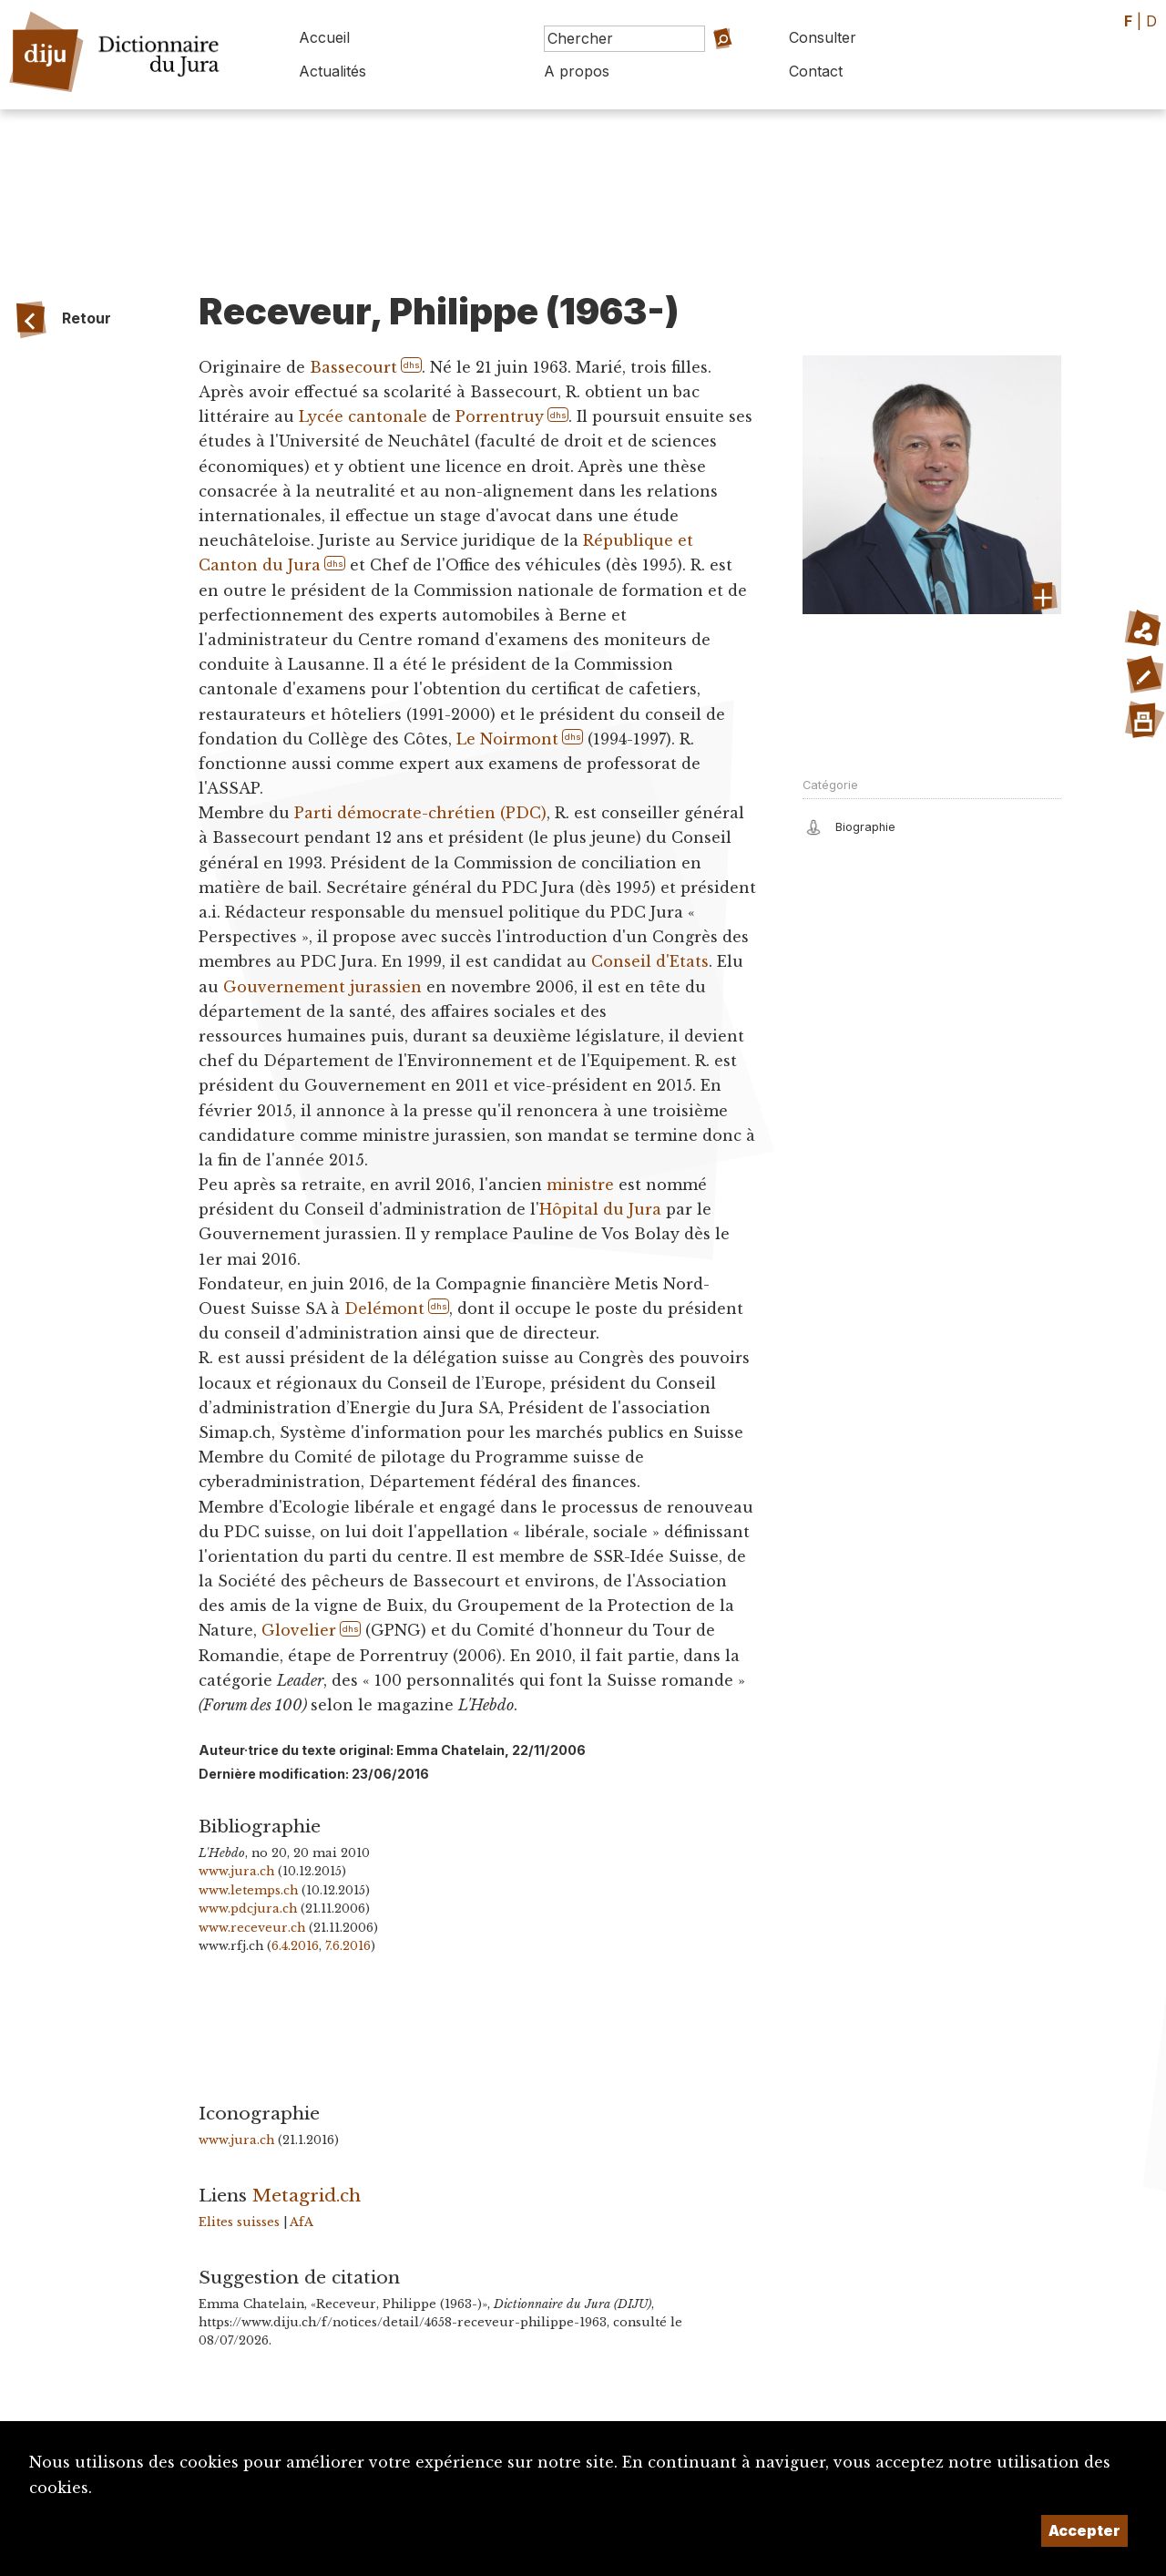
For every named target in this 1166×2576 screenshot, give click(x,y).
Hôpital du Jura (600, 1209)
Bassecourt (353, 367)
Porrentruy (499, 416)
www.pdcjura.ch (248, 1908)
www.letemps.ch (248, 1890)
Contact (816, 71)
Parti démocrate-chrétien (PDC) (420, 813)
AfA (301, 2222)
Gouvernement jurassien (322, 987)
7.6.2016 (348, 1946)
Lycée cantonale (363, 416)
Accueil (324, 37)
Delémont (384, 1308)
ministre (580, 1184)
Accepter (1084, 2530)
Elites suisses (239, 2222)
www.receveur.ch (252, 1928)
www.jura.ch (236, 1871)
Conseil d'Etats (650, 961)
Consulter (822, 37)
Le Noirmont (507, 739)
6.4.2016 (295, 1946)
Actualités (332, 71)
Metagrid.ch (306, 2195)
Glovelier (298, 1630)
